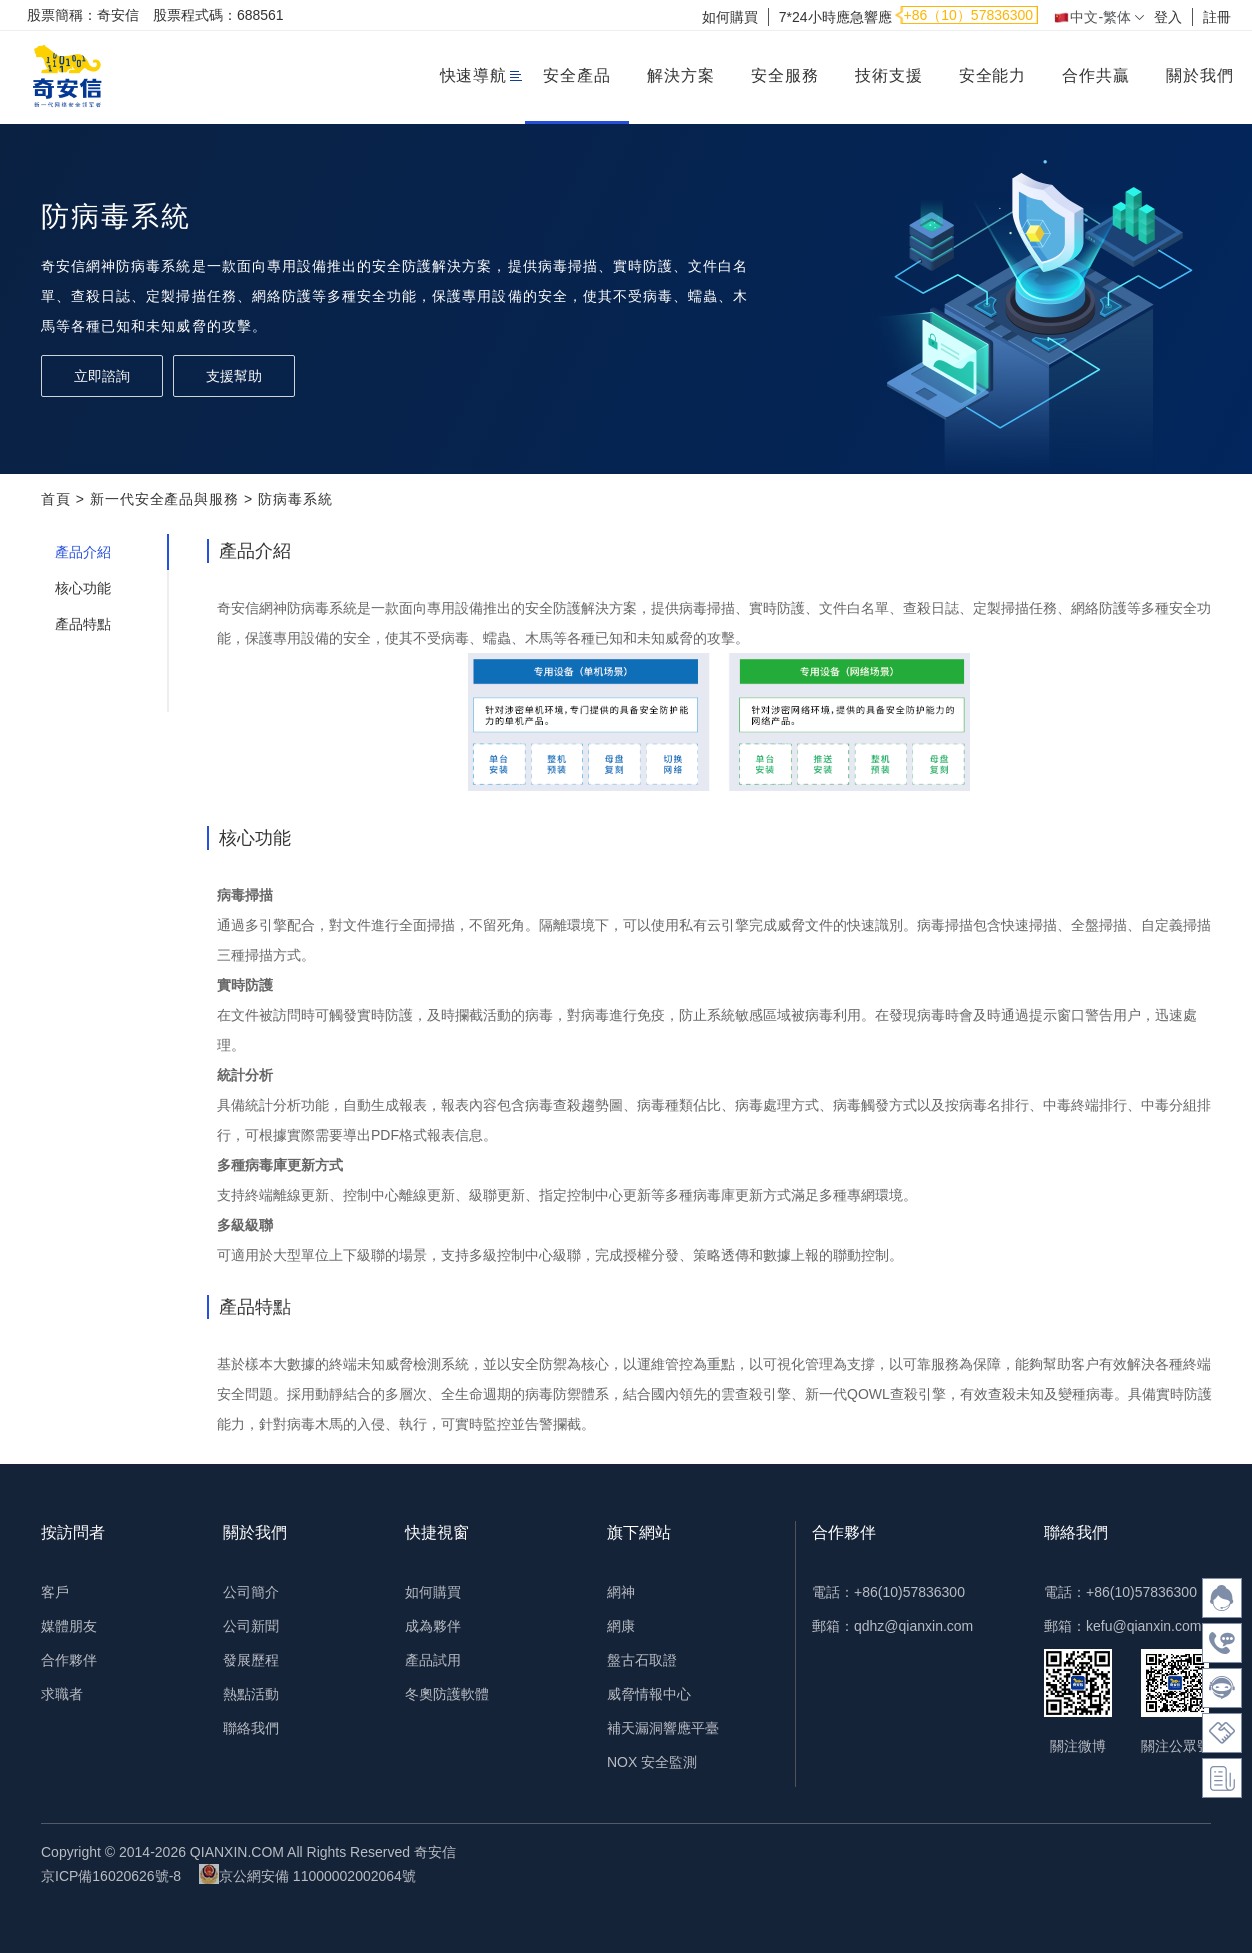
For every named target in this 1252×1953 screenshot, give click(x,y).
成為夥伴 (433, 1626)
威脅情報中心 (649, 1694)
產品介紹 (83, 552)
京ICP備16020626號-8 (111, 1876)
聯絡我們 (251, 1728)
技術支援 (889, 75)
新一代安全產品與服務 (165, 499)
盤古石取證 (642, 1660)
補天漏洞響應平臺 (663, 1728)
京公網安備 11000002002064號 (307, 1874)
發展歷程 (251, 1660)
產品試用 (433, 1660)
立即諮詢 (102, 376)
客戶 (55, 1592)
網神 (621, 1592)
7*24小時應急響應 (835, 17)
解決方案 (681, 75)
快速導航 (474, 75)
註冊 (1217, 17)
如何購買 (730, 17)
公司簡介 (251, 1592)
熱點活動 (251, 1694)
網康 (621, 1626)
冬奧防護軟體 (447, 1694)
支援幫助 (234, 376)
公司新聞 (251, 1626)
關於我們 (1200, 75)
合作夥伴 (69, 1660)
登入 (1168, 17)
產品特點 (83, 624)
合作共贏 (1096, 75)
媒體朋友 (69, 1626)
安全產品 (577, 75)
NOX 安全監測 (652, 1762)
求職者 (62, 1694)
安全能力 (993, 75)
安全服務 (785, 75)
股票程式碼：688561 (218, 15)
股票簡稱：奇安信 (83, 15)
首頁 (56, 499)
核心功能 (83, 588)
